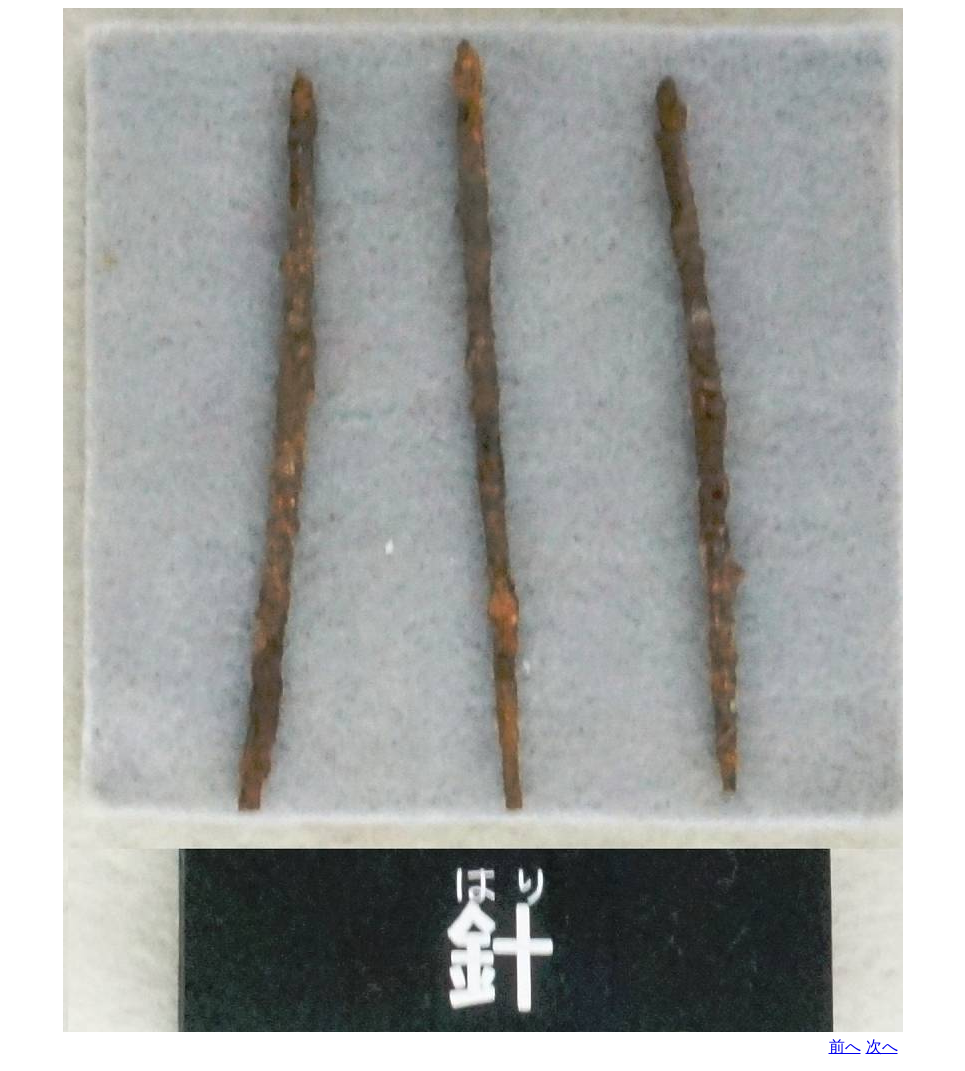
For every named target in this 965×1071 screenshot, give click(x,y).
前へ (845, 1046)
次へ (882, 1046)
